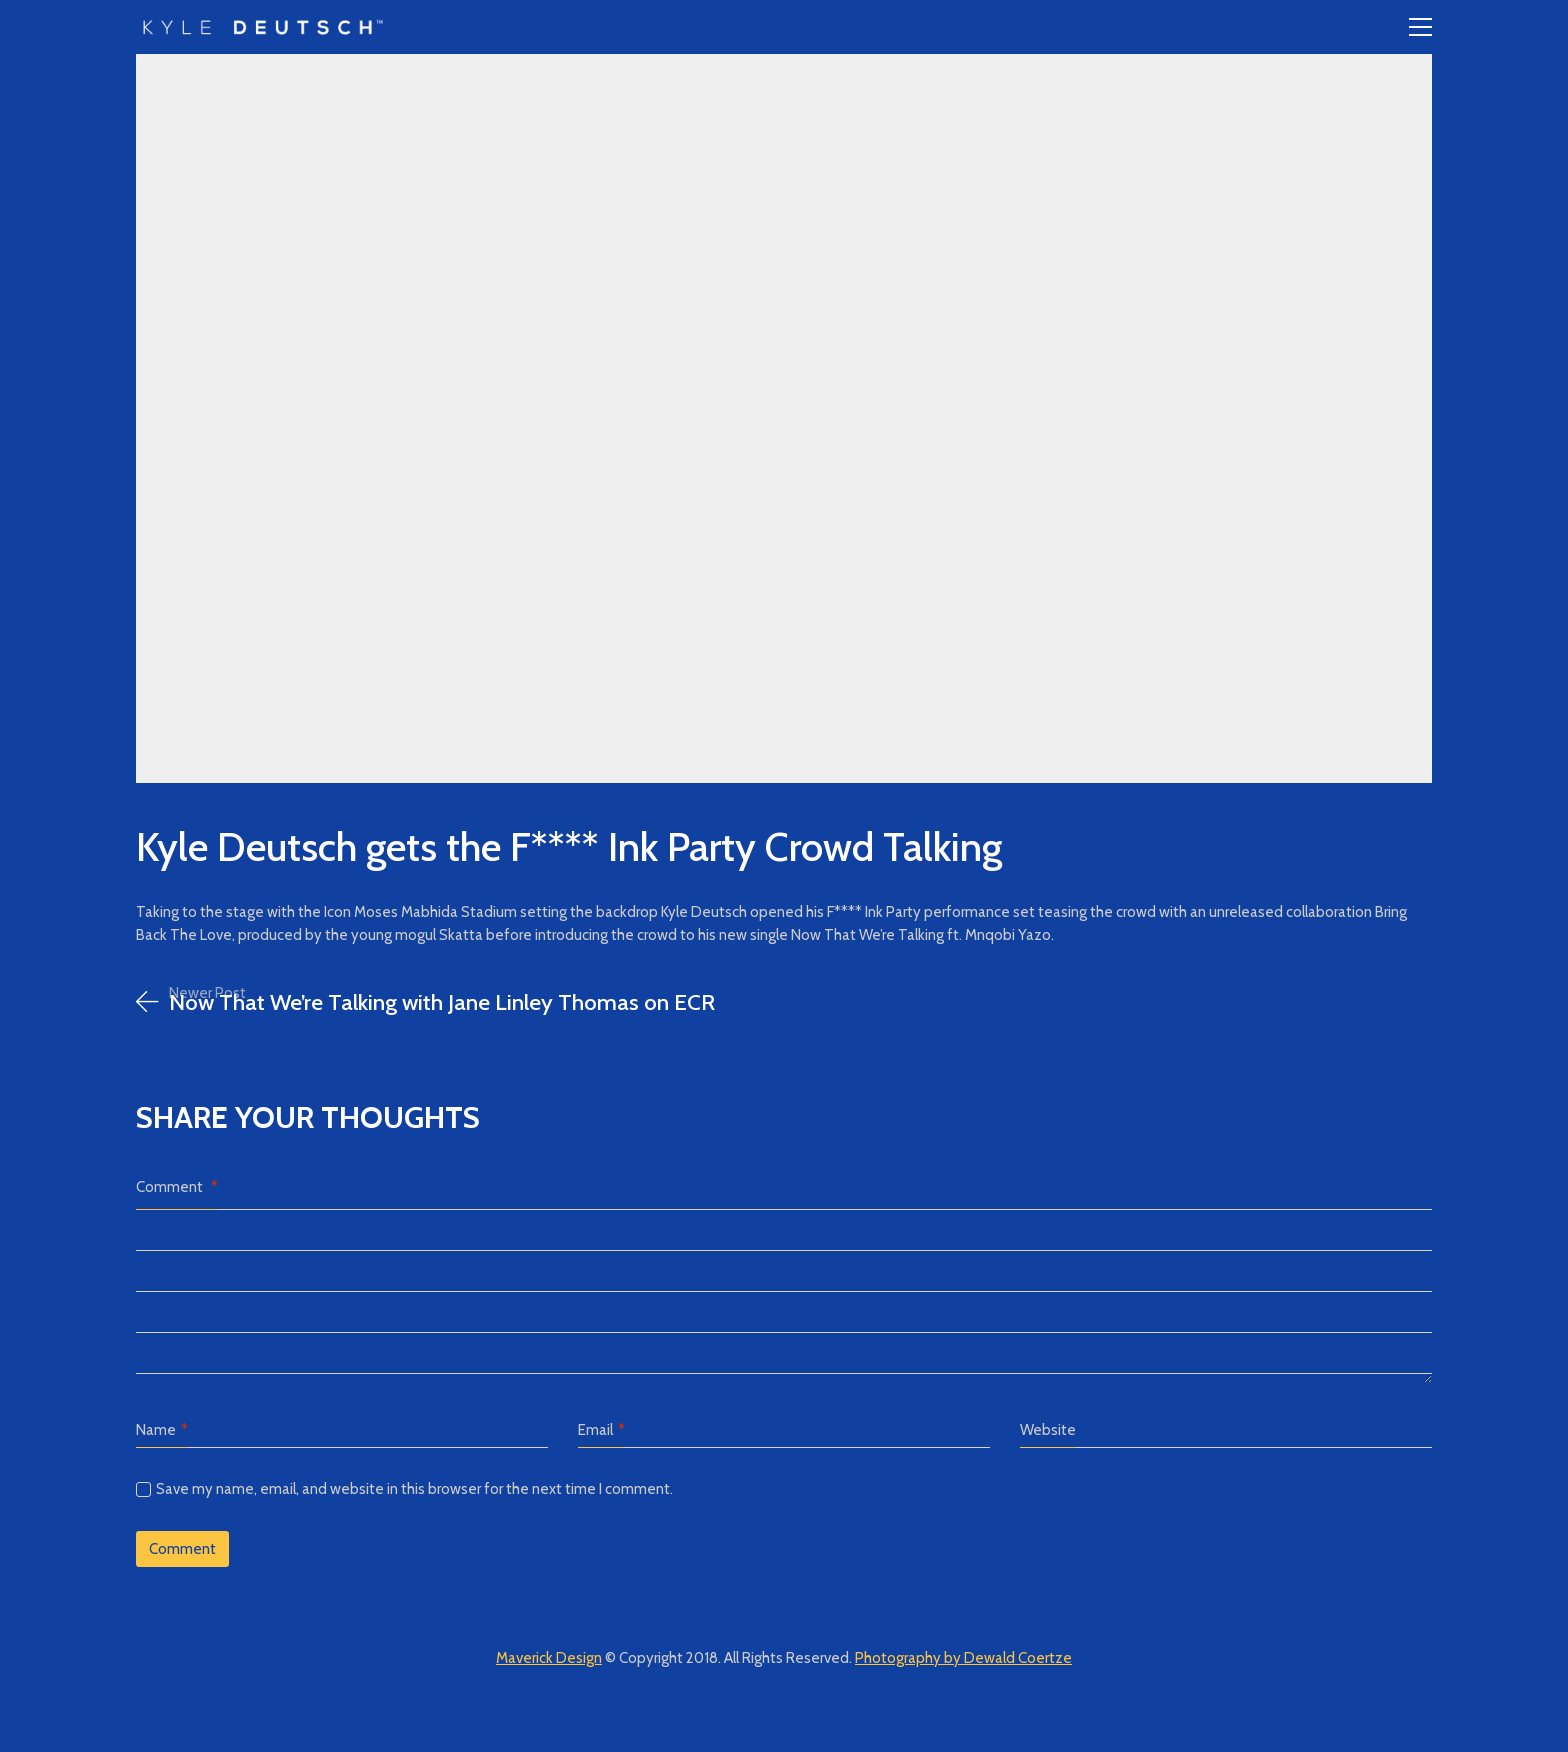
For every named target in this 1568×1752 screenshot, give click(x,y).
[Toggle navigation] (1420, 27)
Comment (177, 1187)
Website (1048, 1430)
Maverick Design (549, 1658)
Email (601, 1430)
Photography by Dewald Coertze (963, 1658)
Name (162, 1430)
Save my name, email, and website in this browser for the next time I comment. (414, 1489)
